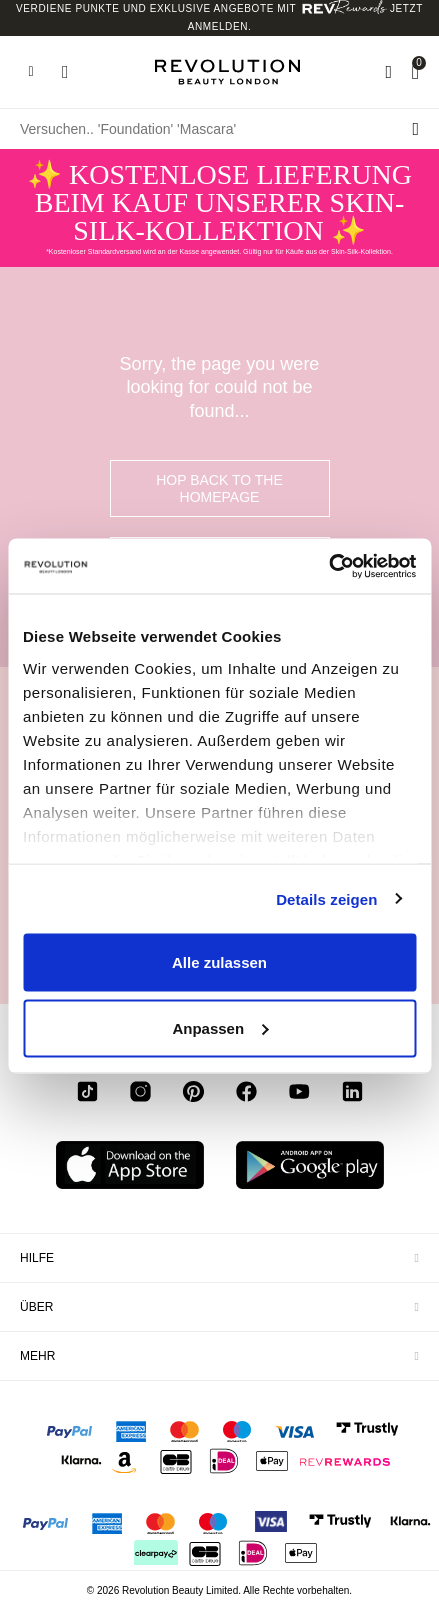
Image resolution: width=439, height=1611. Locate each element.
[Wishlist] (388, 72)
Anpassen (220, 1027)
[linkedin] (352, 1094)
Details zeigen (326, 898)
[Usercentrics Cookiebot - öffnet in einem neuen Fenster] (328, 566)
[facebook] (246, 1094)
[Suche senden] (415, 129)
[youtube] (299, 1094)
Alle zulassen (219, 962)
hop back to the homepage (219, 488)
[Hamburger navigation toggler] (31, 72)
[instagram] (140, 1094)
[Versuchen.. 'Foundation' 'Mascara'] (219, 129)
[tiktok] (87, 1094)
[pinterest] (193, 1094)
